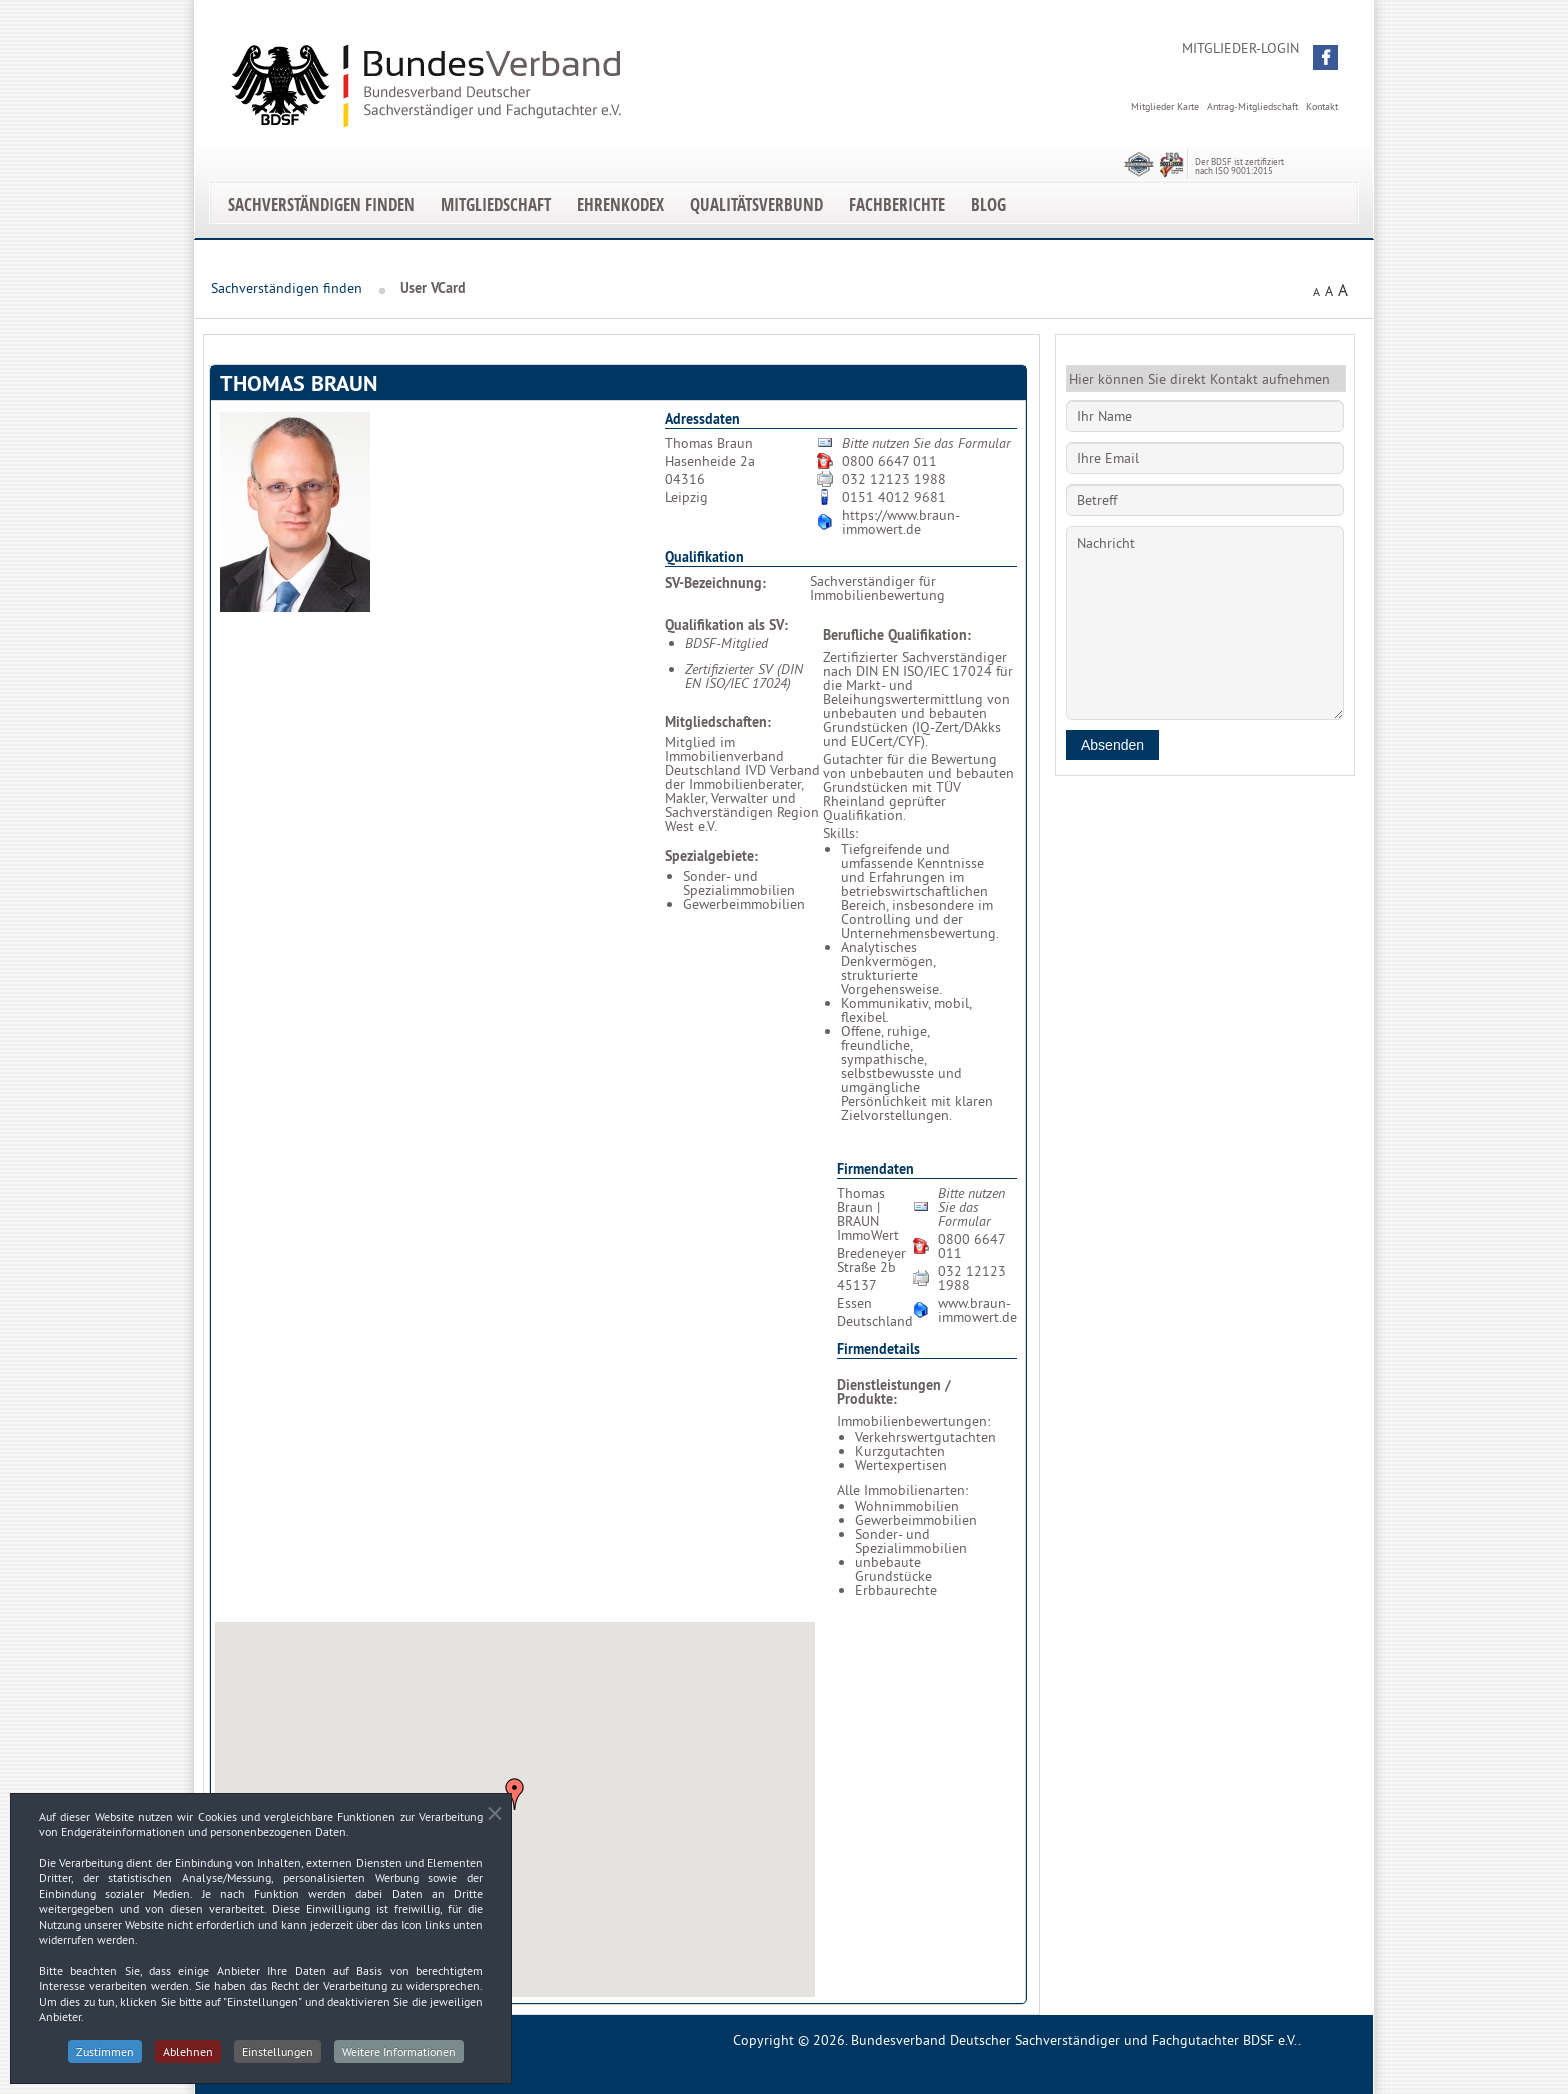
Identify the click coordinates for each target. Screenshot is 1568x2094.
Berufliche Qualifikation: (897, 635)
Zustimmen (105, 2059)
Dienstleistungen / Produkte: (894, 1392)
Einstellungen (277, 2059)
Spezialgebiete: (711, 856)
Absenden (1112, 745)
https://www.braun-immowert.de (901, 522)
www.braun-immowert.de (977, 1310)
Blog (988, 204)
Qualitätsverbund (756, 204)
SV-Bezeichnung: (715, 583)
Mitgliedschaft (496, 204)
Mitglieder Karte (1165, 106)
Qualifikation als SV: (726, 625)
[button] (1325, 57)
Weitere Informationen (399, 2059)
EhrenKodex (620, 204)
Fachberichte (897, 204)
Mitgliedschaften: (718, 722)
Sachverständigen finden (321, 204)
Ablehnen (188, 2059)
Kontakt (1322, 106)
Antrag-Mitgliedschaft (1252, 106)
